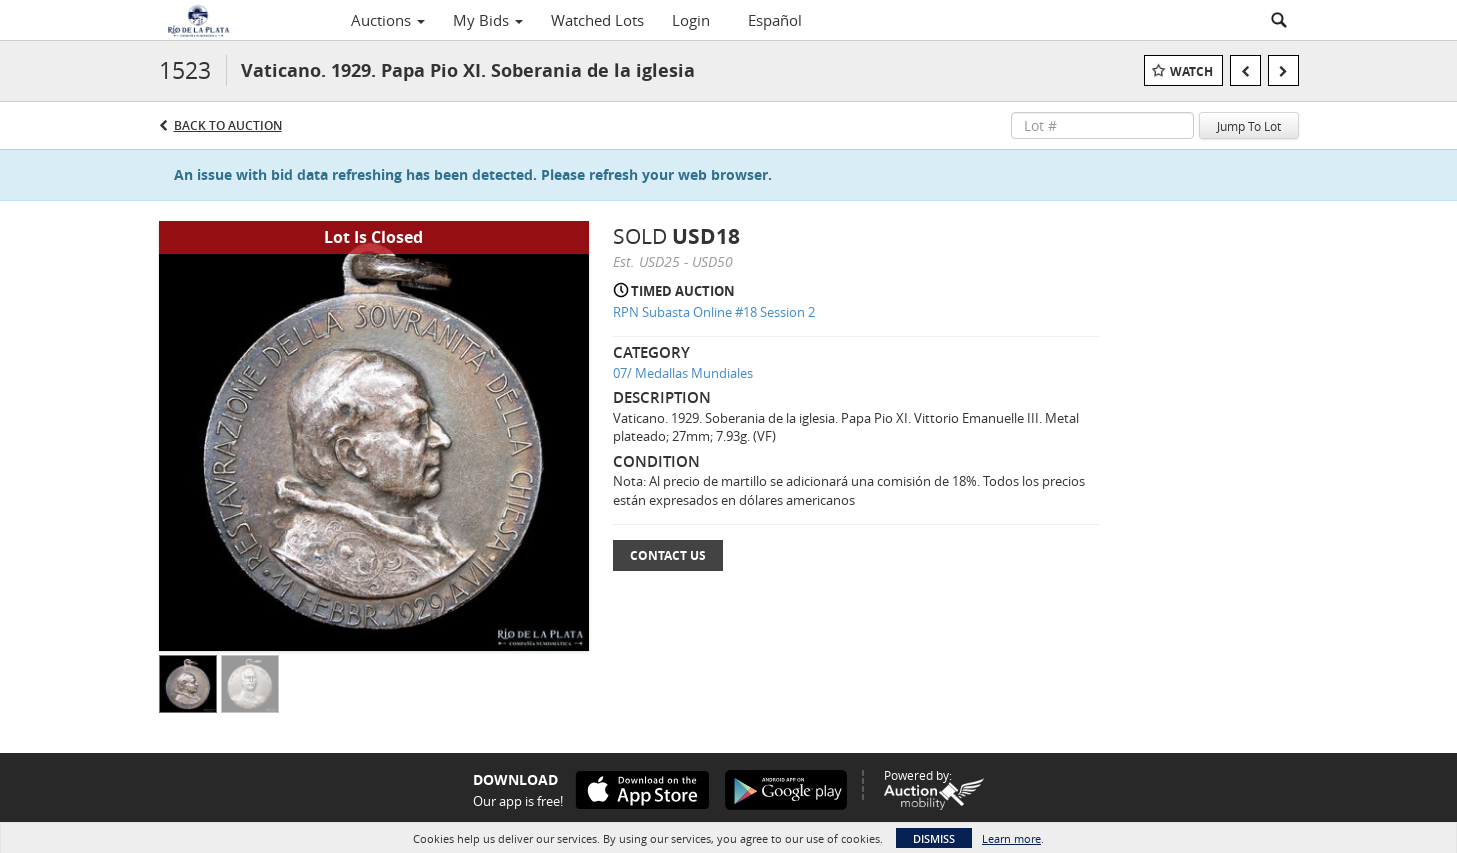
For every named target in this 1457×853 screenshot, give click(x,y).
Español (775, 20)
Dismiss (934, 838)
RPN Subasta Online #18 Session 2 (714, 312)
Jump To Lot (1249, 126)
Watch (1191, 71)
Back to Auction (228, 125)
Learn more (1011, 838)
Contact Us (668, 555)
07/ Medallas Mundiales (683, 373)
